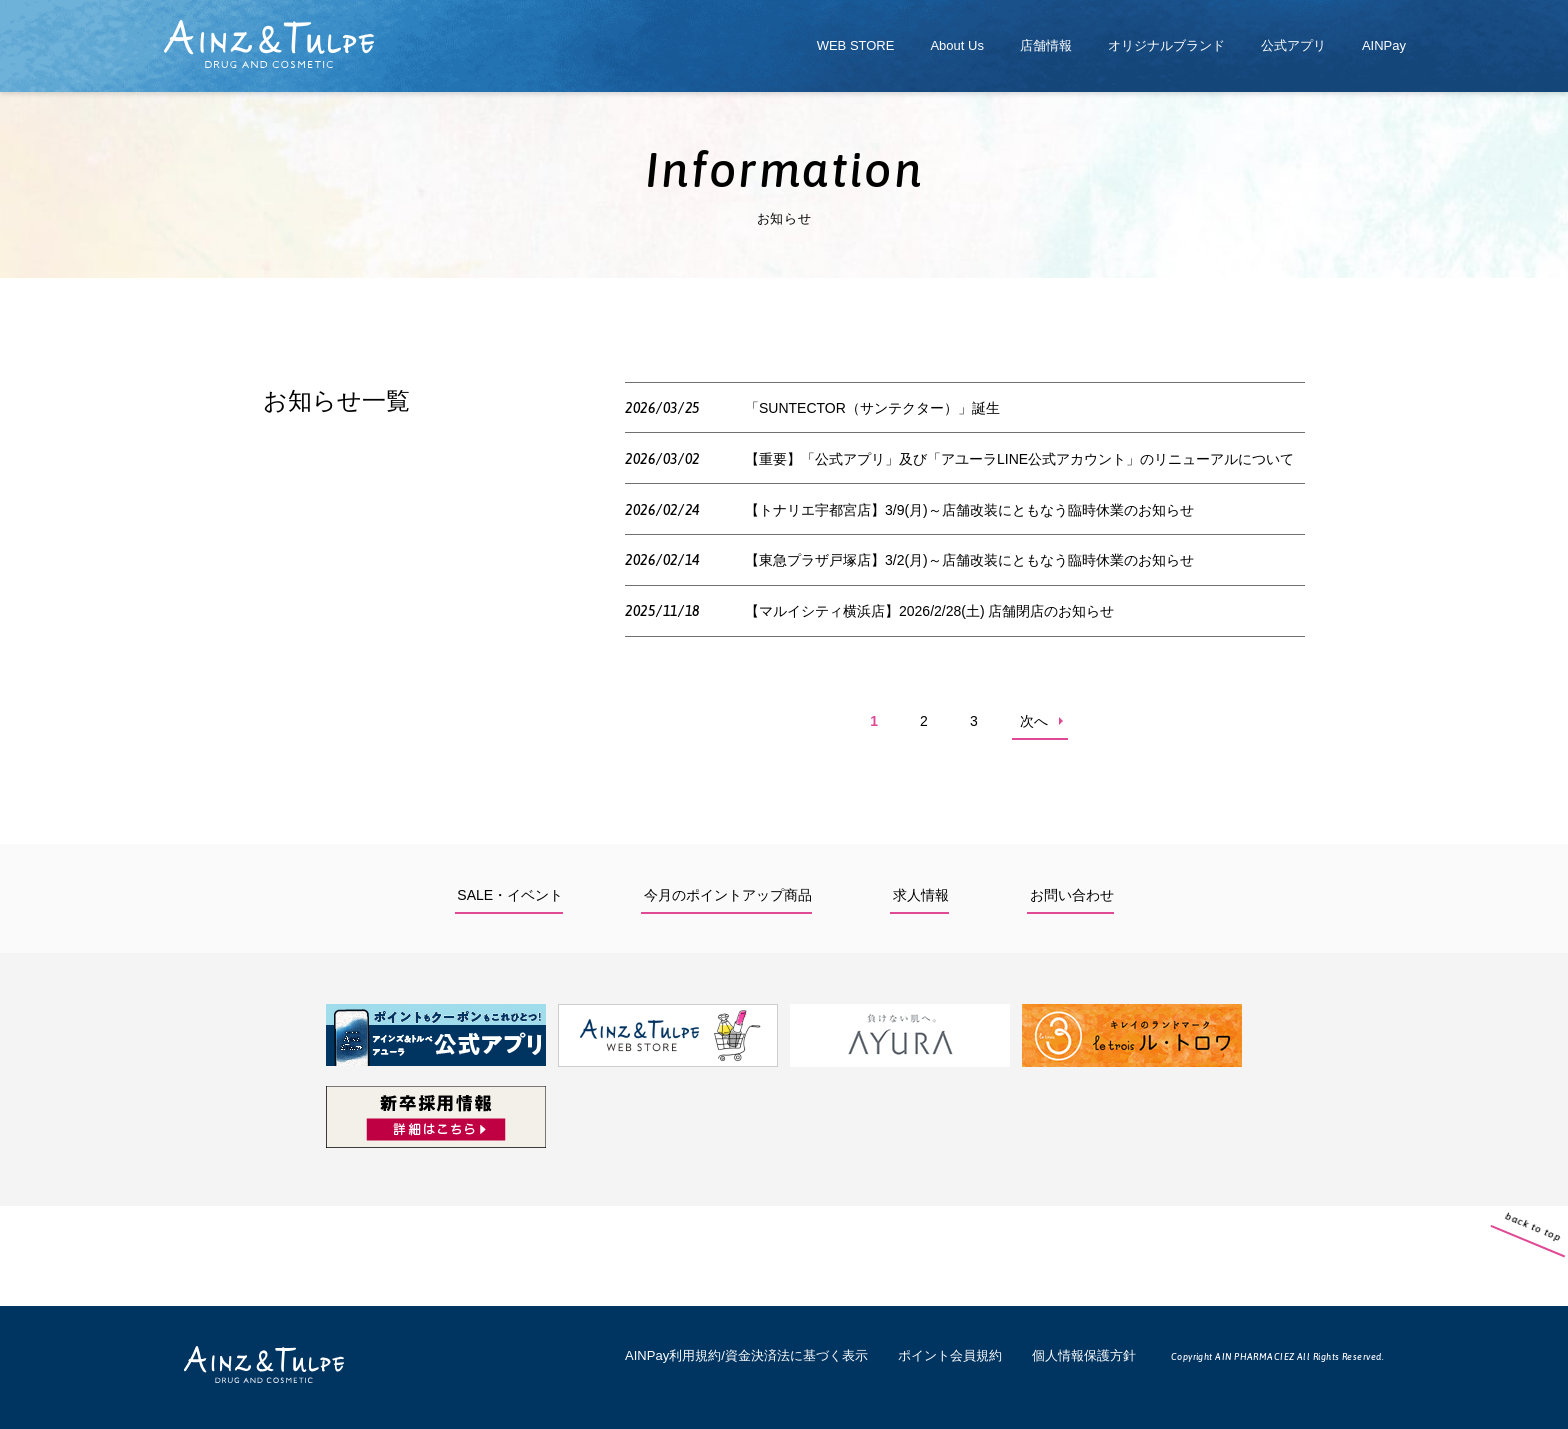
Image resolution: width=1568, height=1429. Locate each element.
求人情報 (921, 895)
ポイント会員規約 (950, 1355)
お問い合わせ (1072, 895)
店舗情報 (1046, 45)
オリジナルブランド (1166, 45)
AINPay (1384, 45)
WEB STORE (856, 45)
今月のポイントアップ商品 (728, 895)
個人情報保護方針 (1084, 1355)
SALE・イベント (510, 895)
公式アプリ (1293, 45)
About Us (956, 45)
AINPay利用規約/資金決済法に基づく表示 (746, 1355)
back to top (1548, 1261)
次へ (1034, 721)
